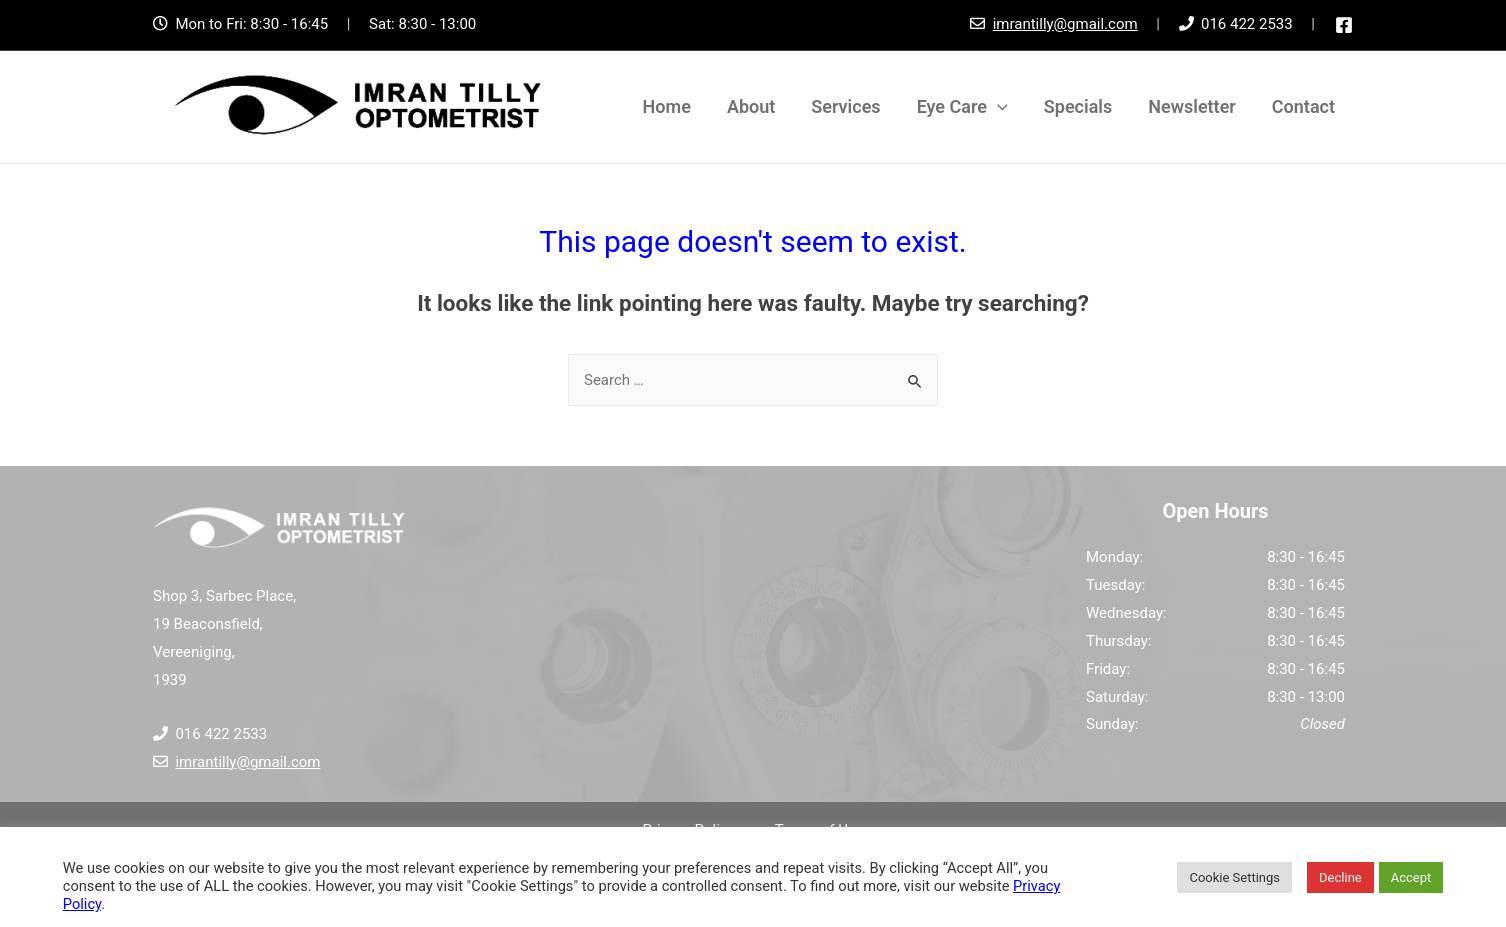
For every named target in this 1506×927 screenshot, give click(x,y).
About (751, 106)
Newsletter (1192, 106)
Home (667, 106)
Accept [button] (1411, 877)
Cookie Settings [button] (1234, 877)
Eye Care (962, 107)
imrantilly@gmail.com (1065, 24)
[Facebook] (1344, 25)
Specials (1078, 106)
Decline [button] (1340, 877)
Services (845, 106)
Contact (1303, 106)
